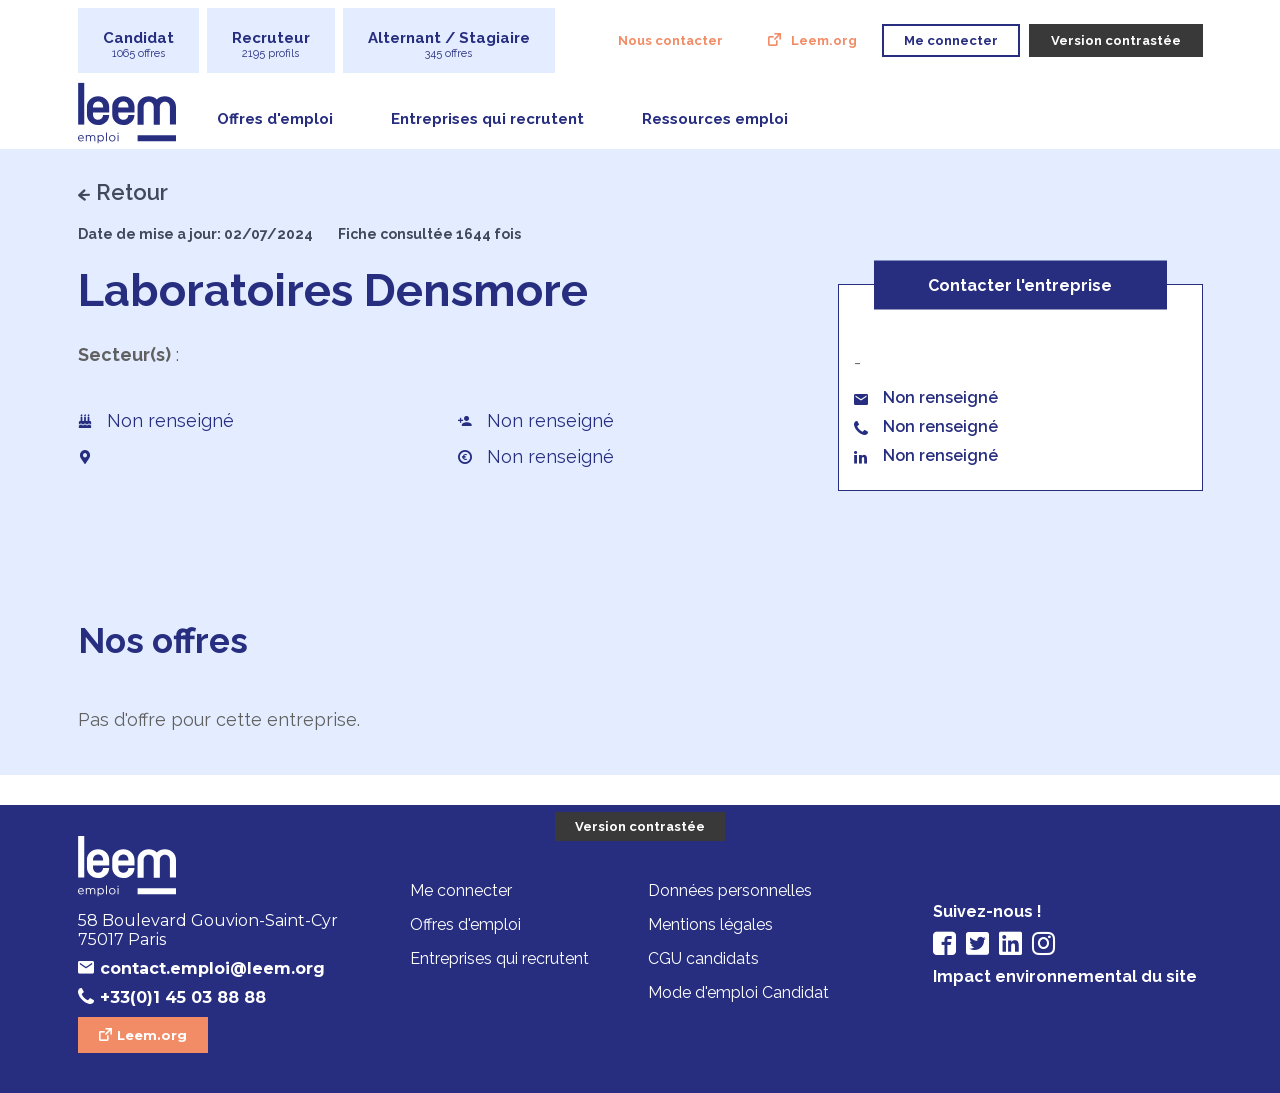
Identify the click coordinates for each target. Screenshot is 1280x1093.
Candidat (138, 44)
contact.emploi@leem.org (212, 968)
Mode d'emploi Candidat (738, 992)
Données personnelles (730, 890)
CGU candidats (703, 958)
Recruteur (271, 44)
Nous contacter (670, 40)
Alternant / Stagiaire (449, 44)
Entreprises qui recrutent (487, 119)
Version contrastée (640, 826)
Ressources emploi (715, 119)
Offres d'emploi (275, 119)
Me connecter (461, 890)
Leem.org (824, 40)
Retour (132, 192)
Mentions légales (710, 924)
